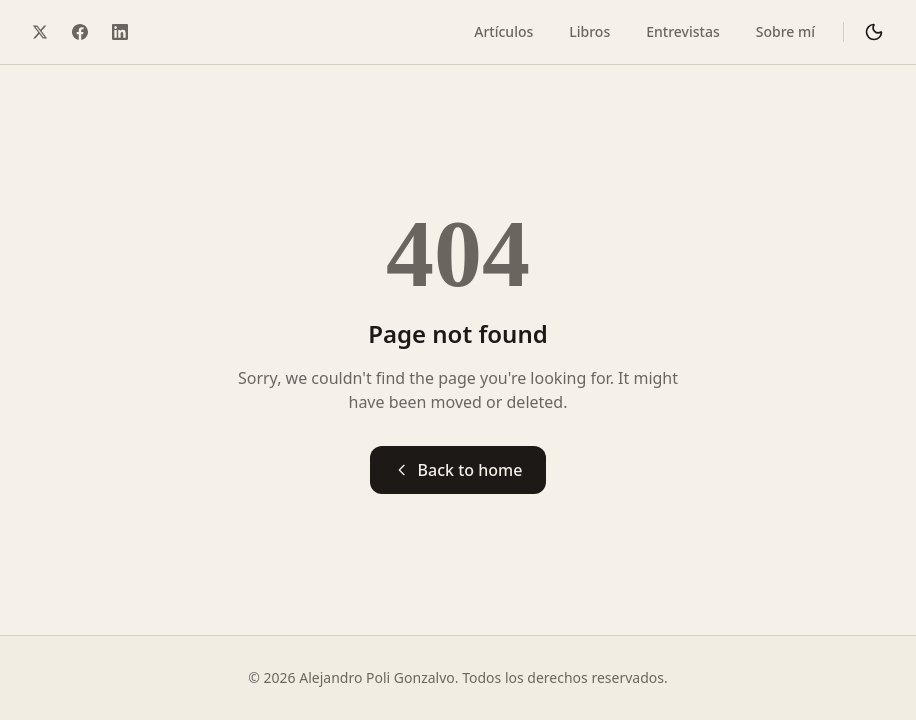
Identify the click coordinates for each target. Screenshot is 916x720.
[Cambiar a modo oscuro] (874, 32)
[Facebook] (80, 32)
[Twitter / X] (40, 32)
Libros (589, 31)
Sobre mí (785, 31)
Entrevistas (682, 31)
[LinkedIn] (120, 32)
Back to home (458, 470)
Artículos (503, 31)
